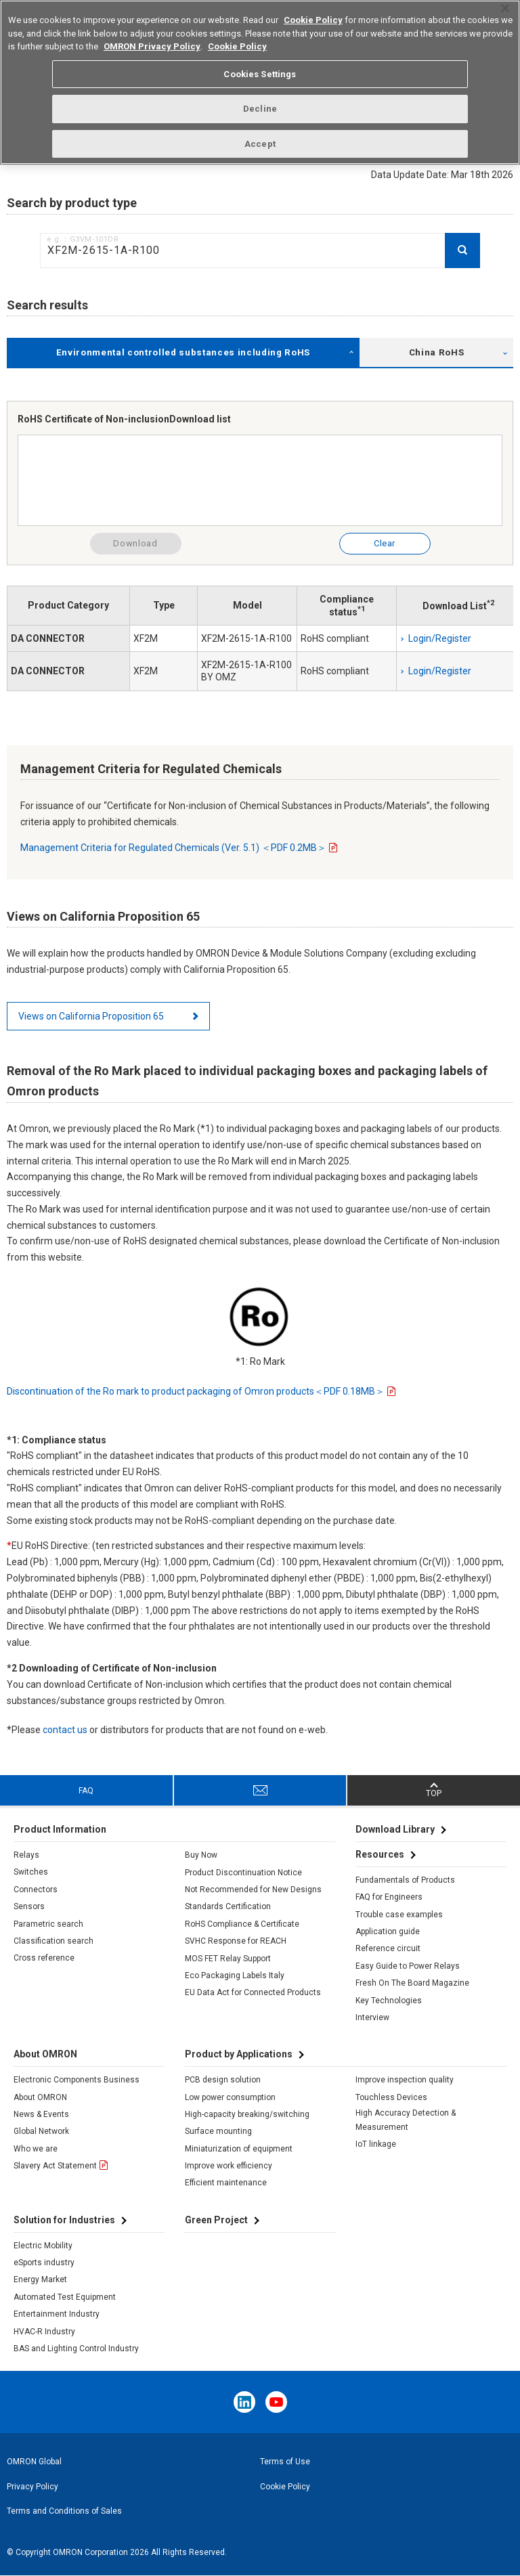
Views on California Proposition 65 (91, 1016)
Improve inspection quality (404, 2079)
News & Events (41, 2114)
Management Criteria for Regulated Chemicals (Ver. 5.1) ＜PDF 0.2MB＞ (173, 847)
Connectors (36, 1889)
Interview (372, 2017)
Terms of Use (285, 2461)
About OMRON (40, 2097)
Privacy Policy (32, 2486)
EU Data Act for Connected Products (253, 1992)
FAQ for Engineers (388, 1897)
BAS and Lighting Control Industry (76, 2348)
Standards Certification (228, 1906)
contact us (65, 1729)
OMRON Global (34, 2461)
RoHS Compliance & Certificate (242, 1924)
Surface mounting (218, 2131)
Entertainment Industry (57, 2314)
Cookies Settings (259, 67)
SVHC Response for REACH (235, 1941)
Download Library (395, 1829)
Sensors (29, 1906)
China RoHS (436, 352)
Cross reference (44, 1958)
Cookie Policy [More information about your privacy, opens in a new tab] (237, 40)
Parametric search (48, 1924)
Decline (260, 102)
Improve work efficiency (228, 2165)
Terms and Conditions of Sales (64, 2511)
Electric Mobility (43, 2245)
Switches (31, 1872)
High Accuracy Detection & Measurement (405, 2119)
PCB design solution (223, 2079)
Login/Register (439, 638)
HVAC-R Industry (44, 2331)
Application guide (387, 1931)
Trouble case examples (399, 1914)
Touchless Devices (391, 2097)
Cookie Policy (285, 2486)
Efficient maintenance (226, 2182)
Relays (26, 1855)
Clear (384, 543)
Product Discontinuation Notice (243, 1872)
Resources (379, 1854)
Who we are (36, 2149)
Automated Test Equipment (65, 2297)
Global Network (41, 2131)
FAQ (86, 1790)
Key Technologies (388, 2000)
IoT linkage (375, 2144)
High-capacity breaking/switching (247, 2114)
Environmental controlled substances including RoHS (183, 352)
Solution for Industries (64, 2219)
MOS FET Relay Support (228, 1958)
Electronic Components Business (76, 2079)
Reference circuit (387, 1948)
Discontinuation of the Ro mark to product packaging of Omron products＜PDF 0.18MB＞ (196, 1391)
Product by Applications (238, 2054)
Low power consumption (230, 2097)
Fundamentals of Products (405, 1880)
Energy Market (40, 2279)
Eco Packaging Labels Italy (234, 1975)
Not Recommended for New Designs (253, 1889)
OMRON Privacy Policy (152, 40)
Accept (260, 136)
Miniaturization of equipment (238, 2149)
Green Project (216, 2219)
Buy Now (201, 1855)
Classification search (53, 1941)
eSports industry (44, 2262)
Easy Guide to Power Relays (407, 1966)
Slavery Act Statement (55, 2165)
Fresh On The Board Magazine (412, 1983)
